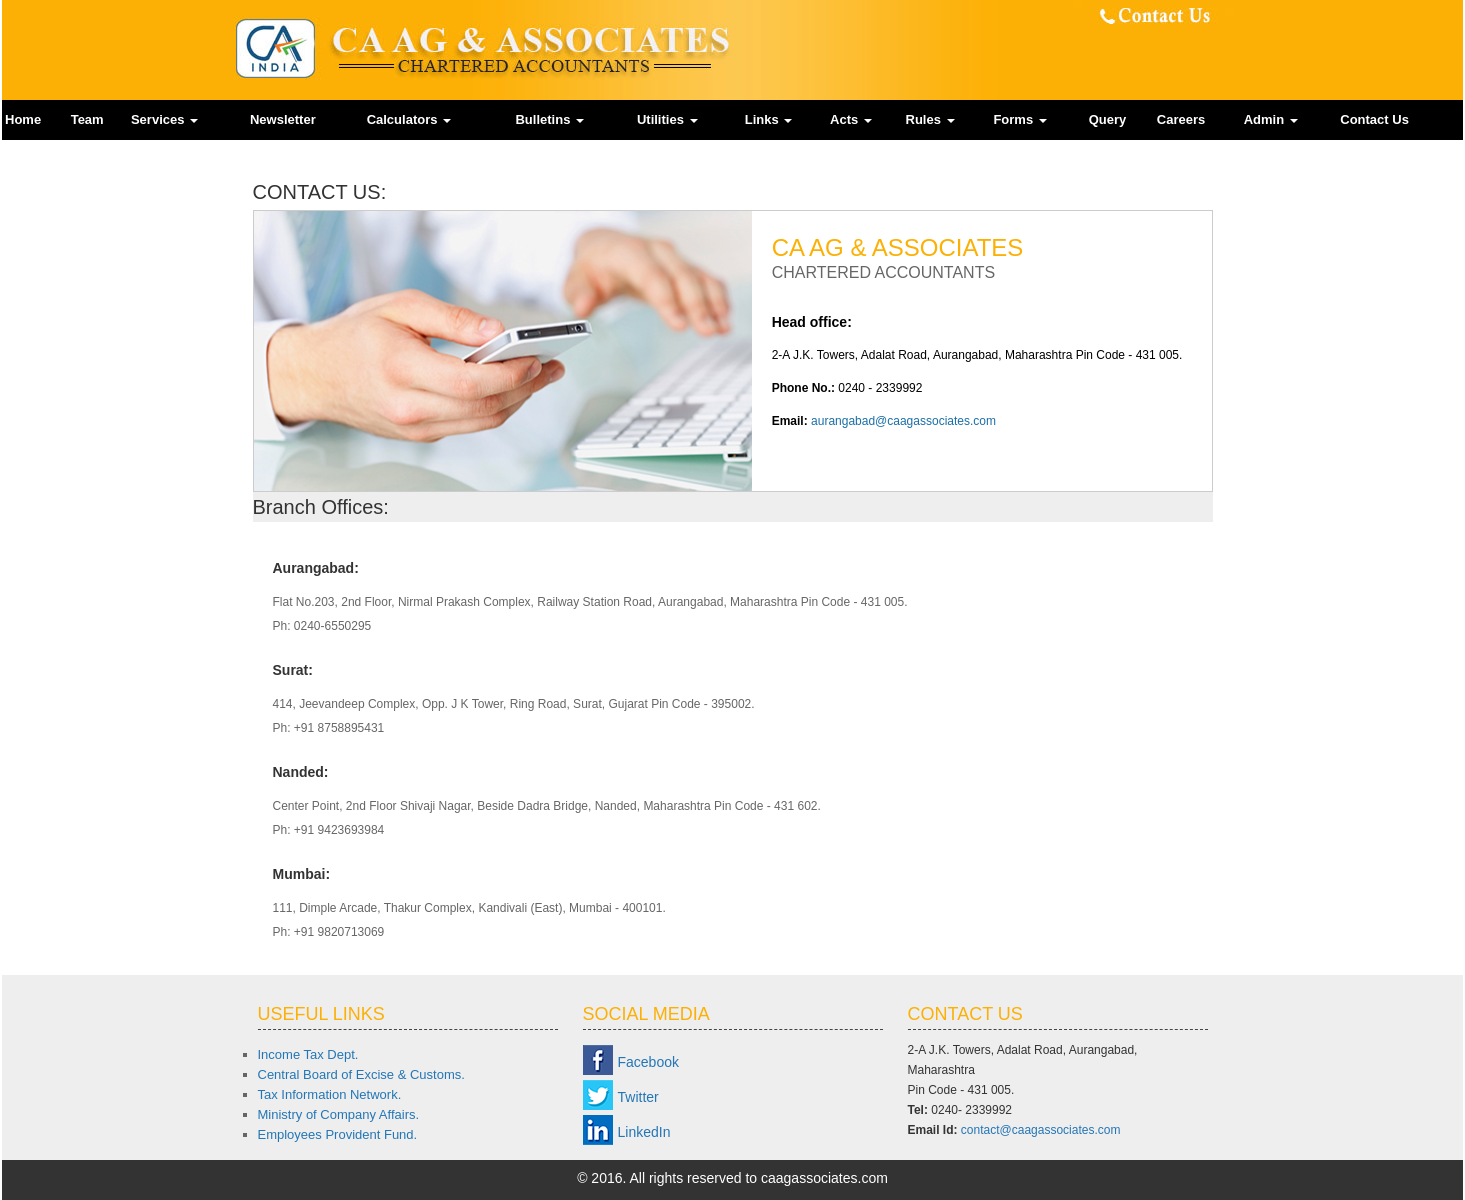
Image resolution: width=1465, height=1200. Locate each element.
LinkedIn (644, 1132)
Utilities (667, 119)
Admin (1271, 119)
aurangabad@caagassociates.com (903, 421)
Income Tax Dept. (308, 1054)
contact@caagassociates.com (1041, 1130)
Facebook (648, 1062)
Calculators (409, 119)
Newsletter (283, 119)
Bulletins (549, 119)
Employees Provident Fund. (338, 1134)
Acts (851, 119)
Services (164, 119)
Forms (1019, 119)
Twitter (638, 1097)
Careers (1181, 119)
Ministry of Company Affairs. (339, 1114)
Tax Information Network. (330, 1094)
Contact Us (1374, 119)
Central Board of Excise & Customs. (361, 1074)
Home (23, 119)
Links (769, 119)
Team (87, 119)
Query (1108, 119)
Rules (930, 119)
